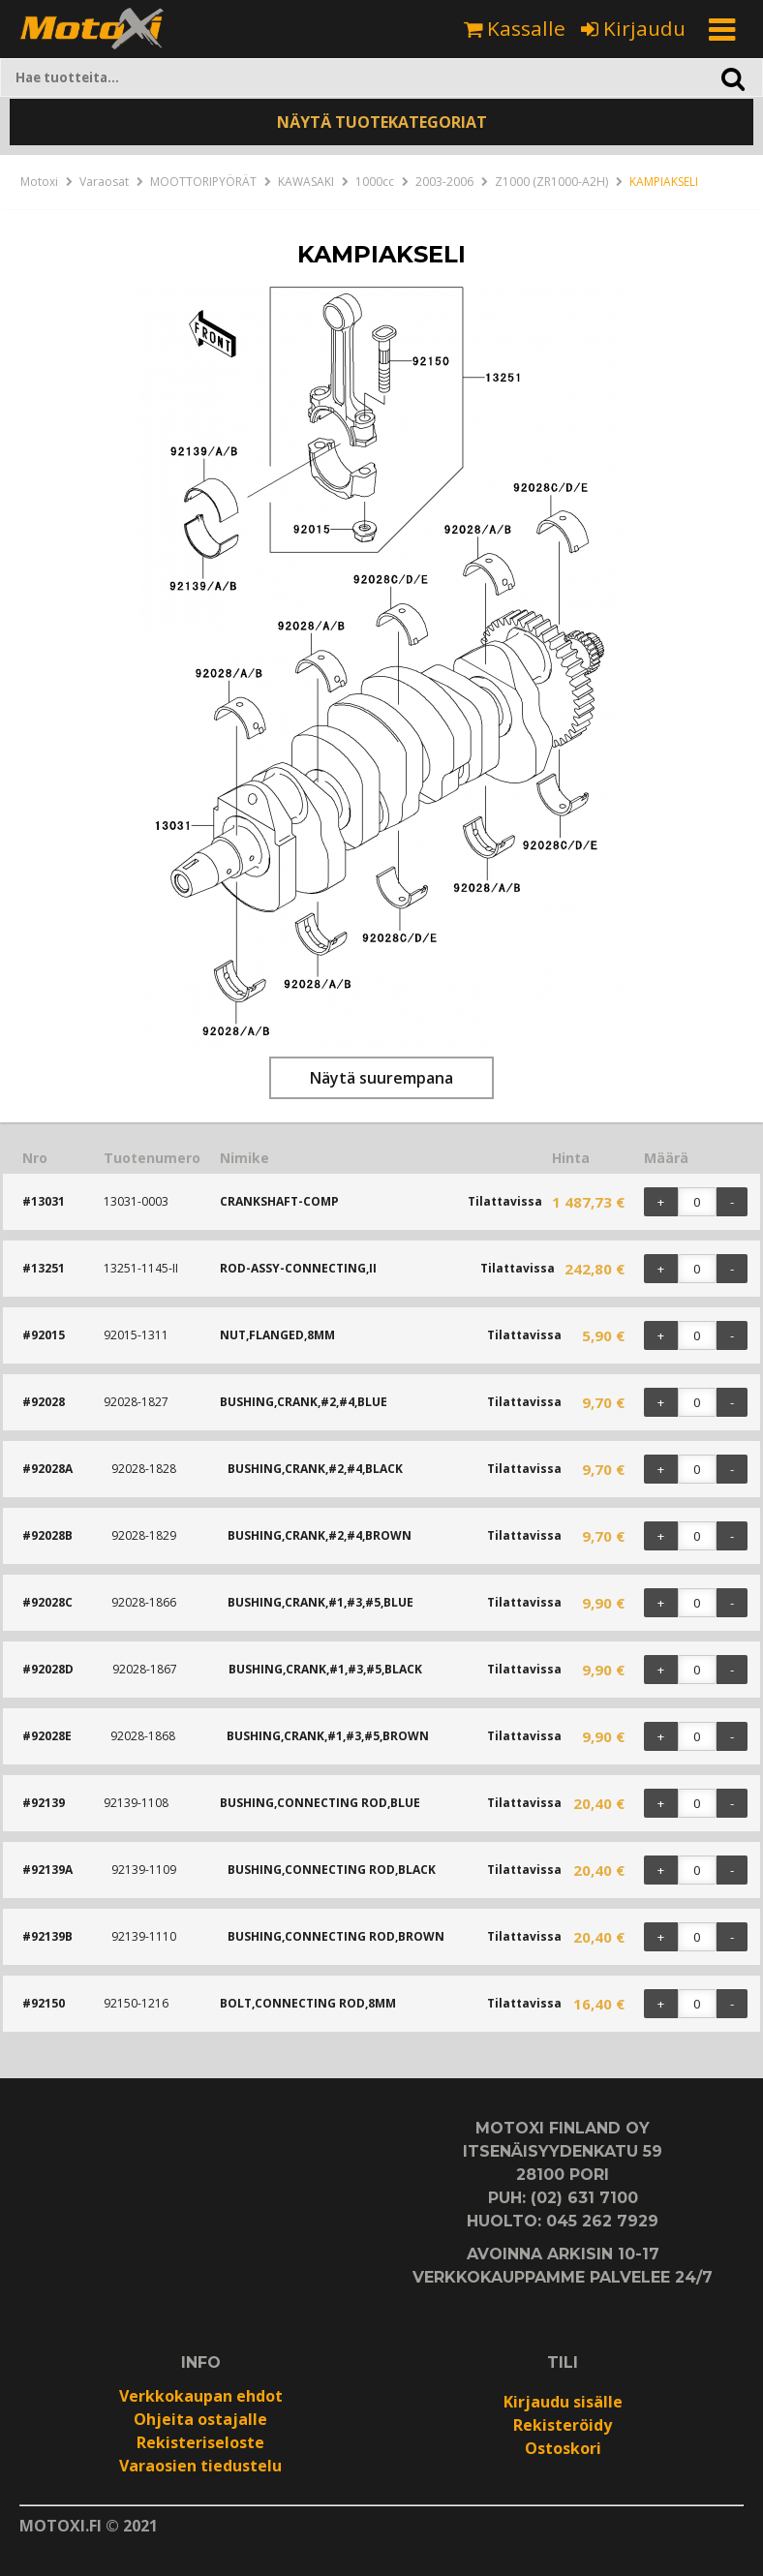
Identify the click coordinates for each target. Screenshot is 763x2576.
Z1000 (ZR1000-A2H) (551, 181)
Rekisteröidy (562, 2425)
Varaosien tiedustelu (200, 2465)
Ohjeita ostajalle (200, 2419)
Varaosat (104, 181)
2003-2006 (444, 181)
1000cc (374, 181)
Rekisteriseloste (200, 2442)
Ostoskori (563, 2448)
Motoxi (39, 181)
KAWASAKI (306, 181)
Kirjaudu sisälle (563, 2401)
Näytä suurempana (381, 1078)
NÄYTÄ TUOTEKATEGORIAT (382, 122)
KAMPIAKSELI (663, 181)
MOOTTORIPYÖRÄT (203, 181)
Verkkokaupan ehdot (201, 2396)
